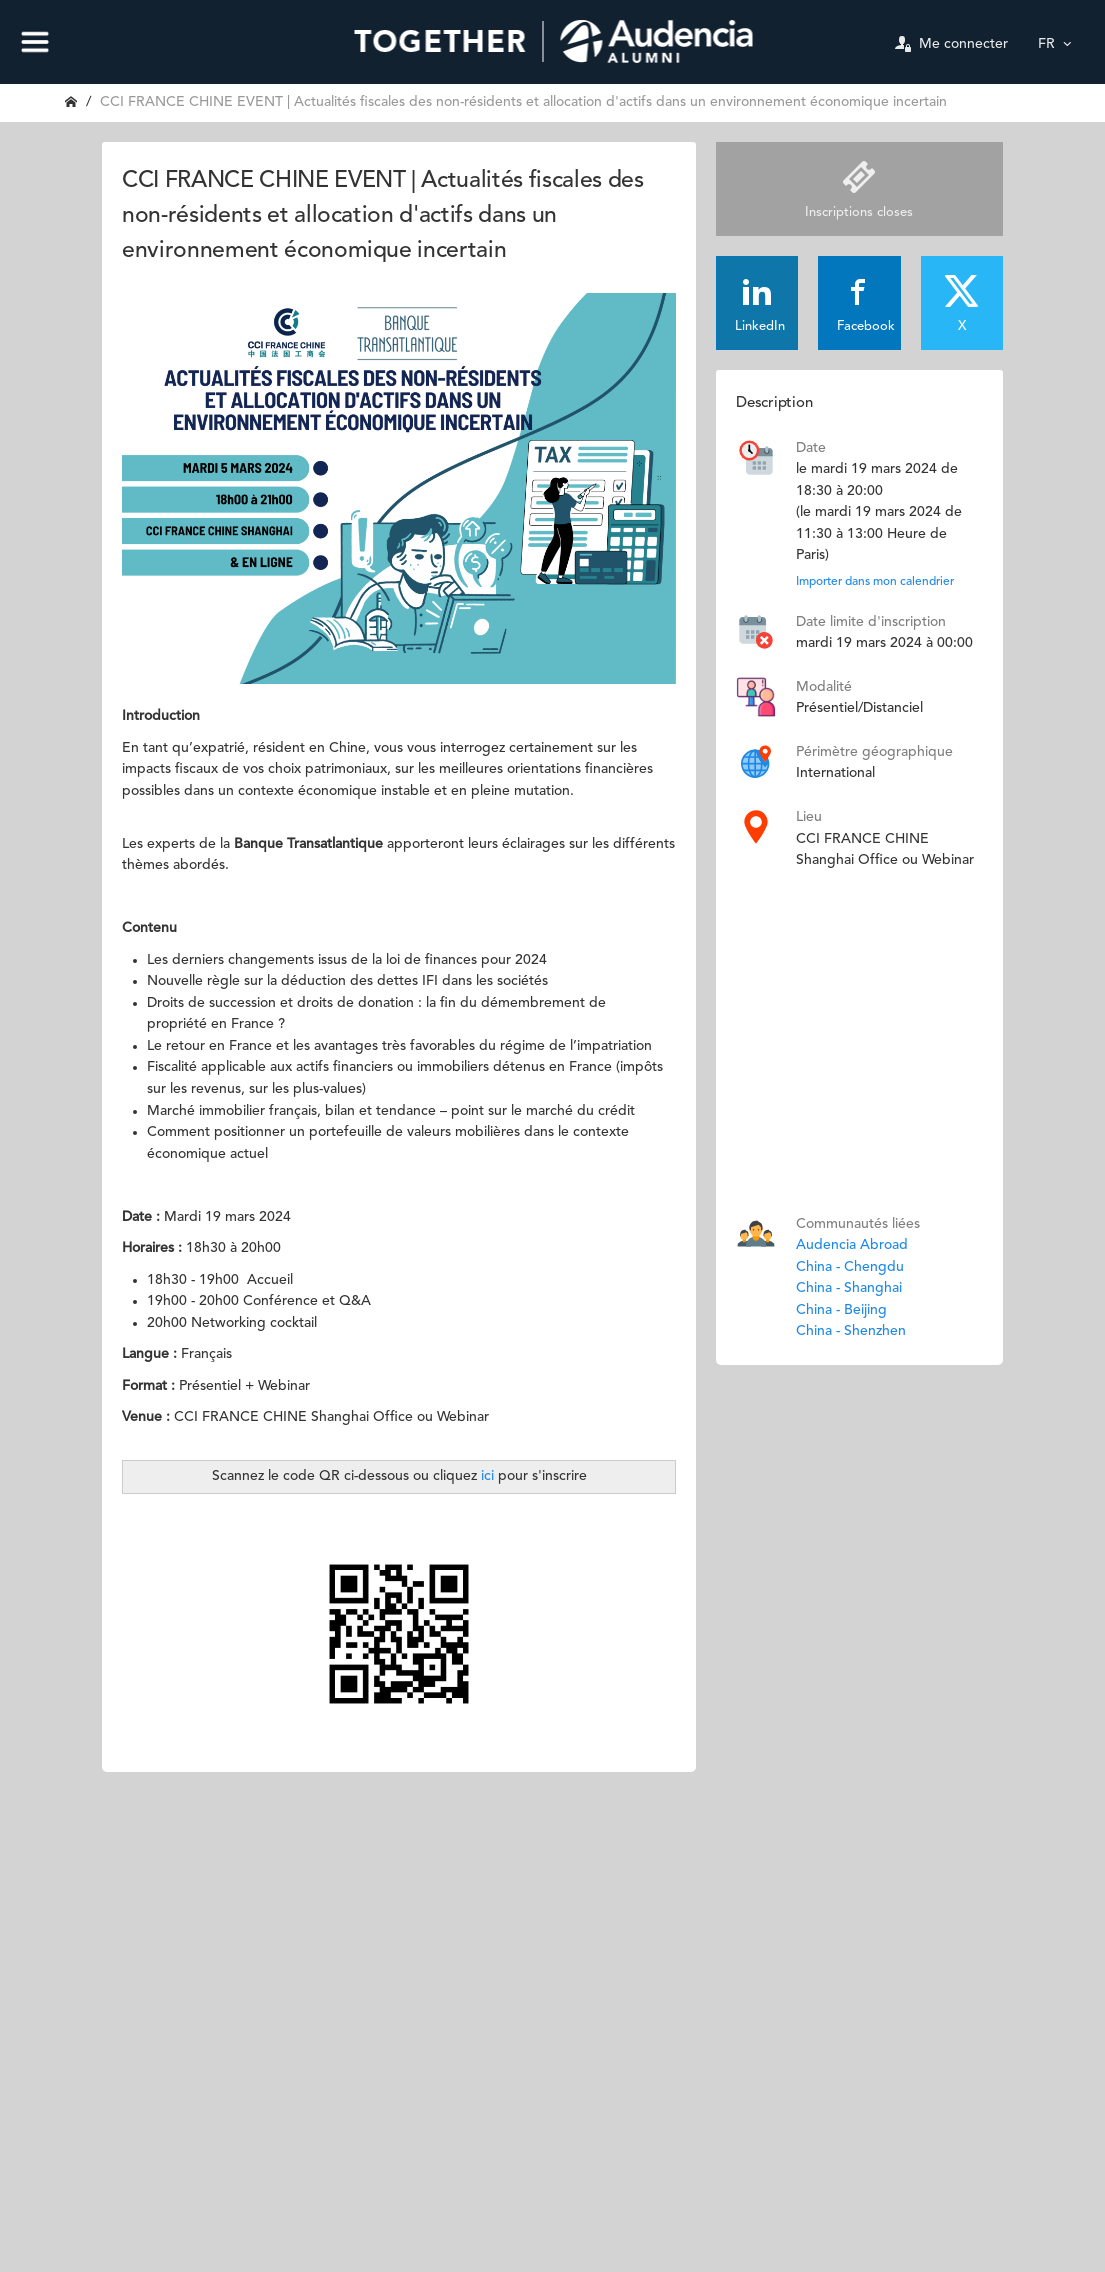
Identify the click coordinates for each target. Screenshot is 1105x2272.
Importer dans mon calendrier (875, 582)
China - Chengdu (850, 1267)
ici (489, 1476)
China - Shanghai (849, 1288)
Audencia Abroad (852, 1245)
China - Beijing (841, 1310)
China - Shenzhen (851, 1331)
